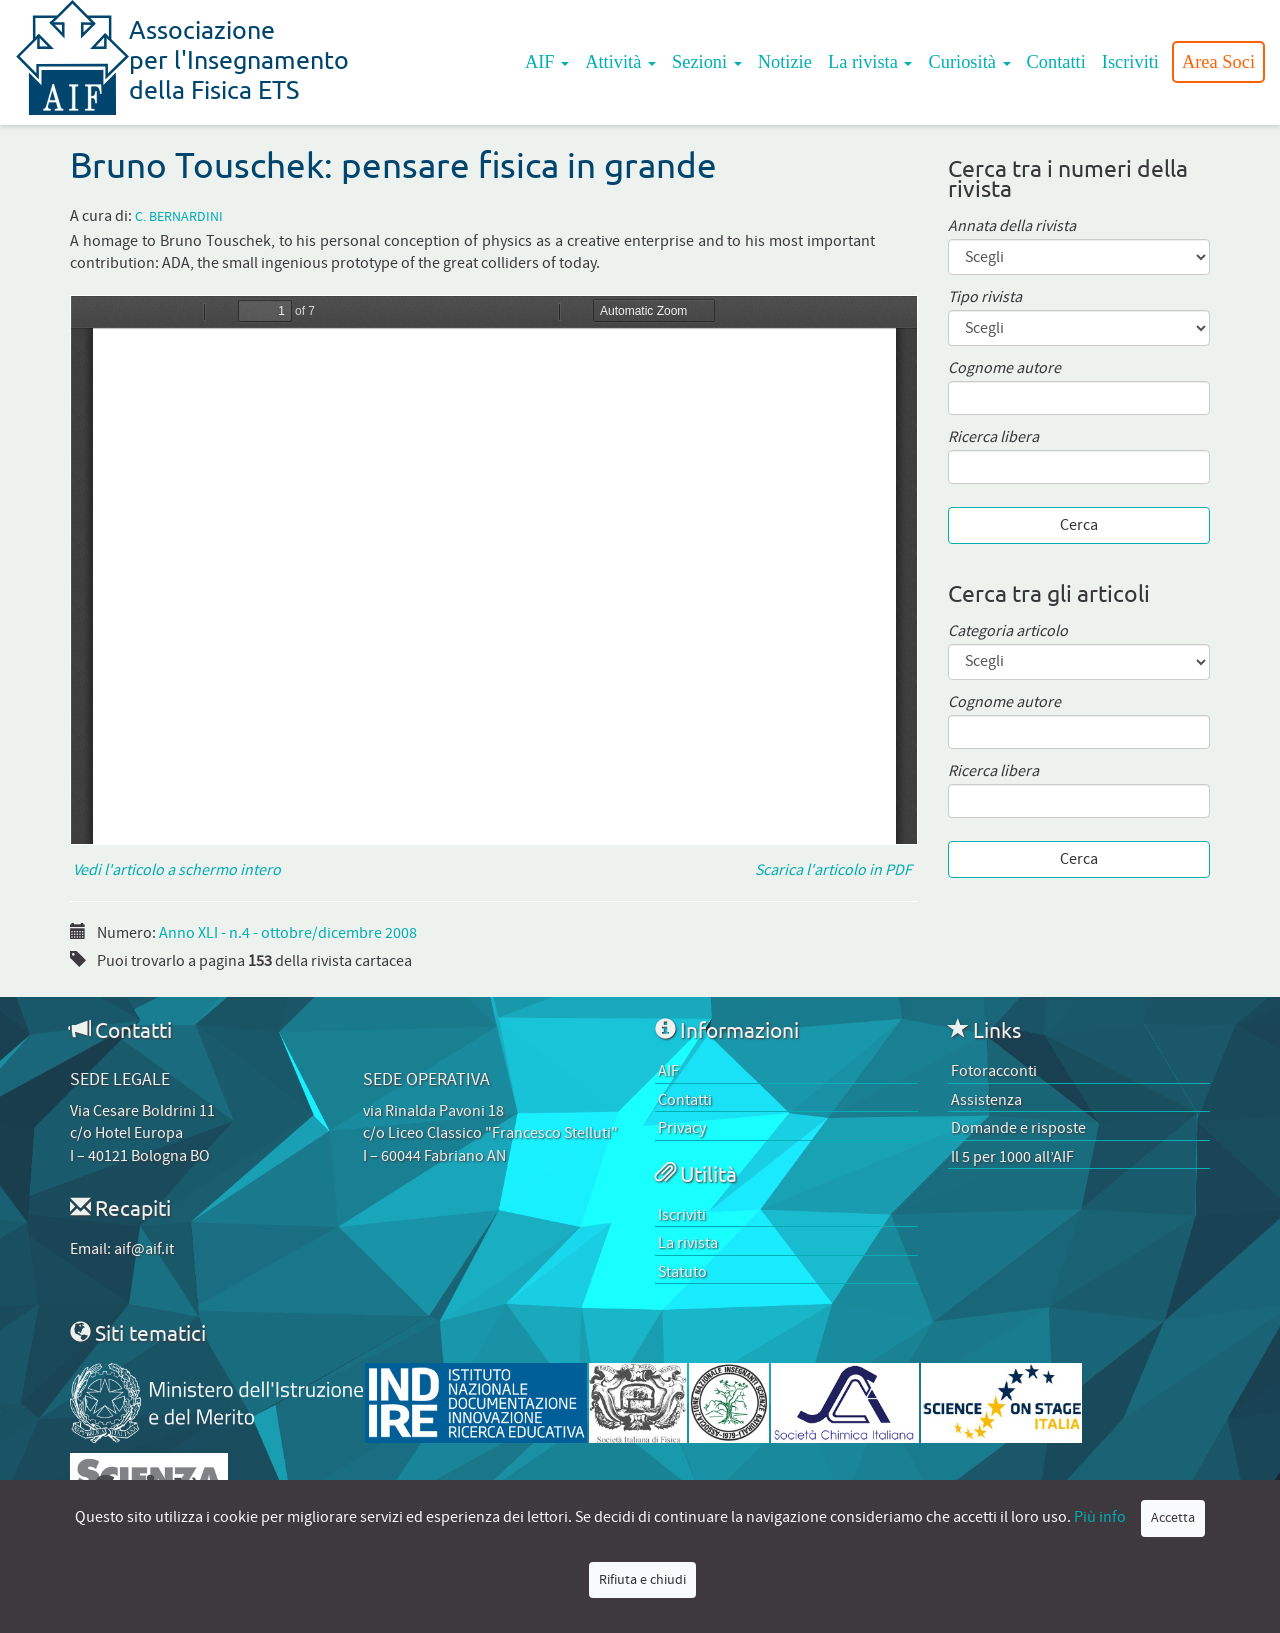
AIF (547, 62)
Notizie (785, 62)
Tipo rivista (985, 297)
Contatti (1056, 62)
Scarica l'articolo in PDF (836, 870)
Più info (1100, 1517)
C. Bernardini (179, 217)
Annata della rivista (1012, 226)
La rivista (870, 62)
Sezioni (707, 62)
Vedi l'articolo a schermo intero (175, 870)
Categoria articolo (1008, 631)
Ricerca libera (993, 437)
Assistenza (986, 1100)
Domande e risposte (1018, 1128)
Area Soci (1218, 62)
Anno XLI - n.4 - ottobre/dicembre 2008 (288, 933)
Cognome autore (1004, 368)
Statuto (682, 1272)
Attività (620, 62)
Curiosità (969, 62)
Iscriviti (1130, 62)
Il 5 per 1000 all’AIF (1012, 1157)
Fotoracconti (994, 1071)
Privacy (682, 1128)
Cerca (1079, 525)
